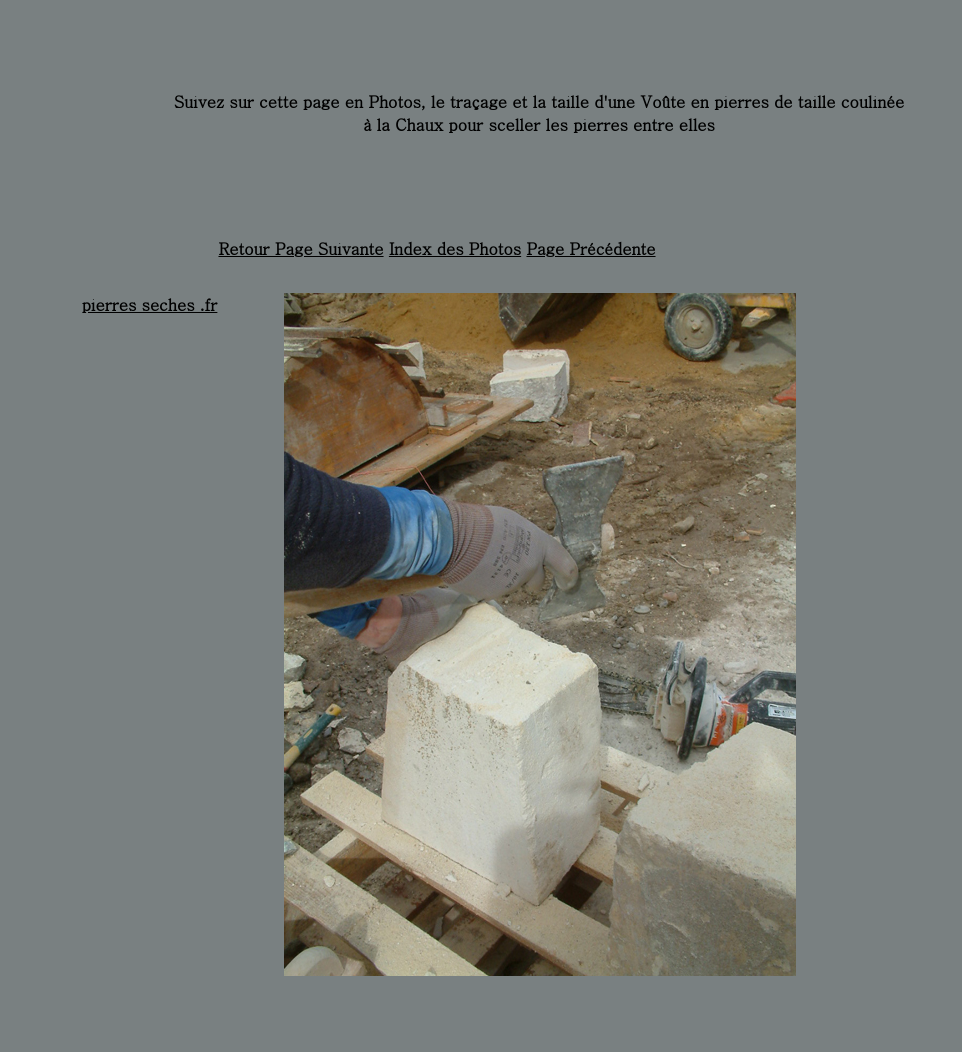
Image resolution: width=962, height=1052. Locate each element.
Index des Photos (455, 248)
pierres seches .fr (150, 304)
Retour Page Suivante (300, 248)
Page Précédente (590, 248)
